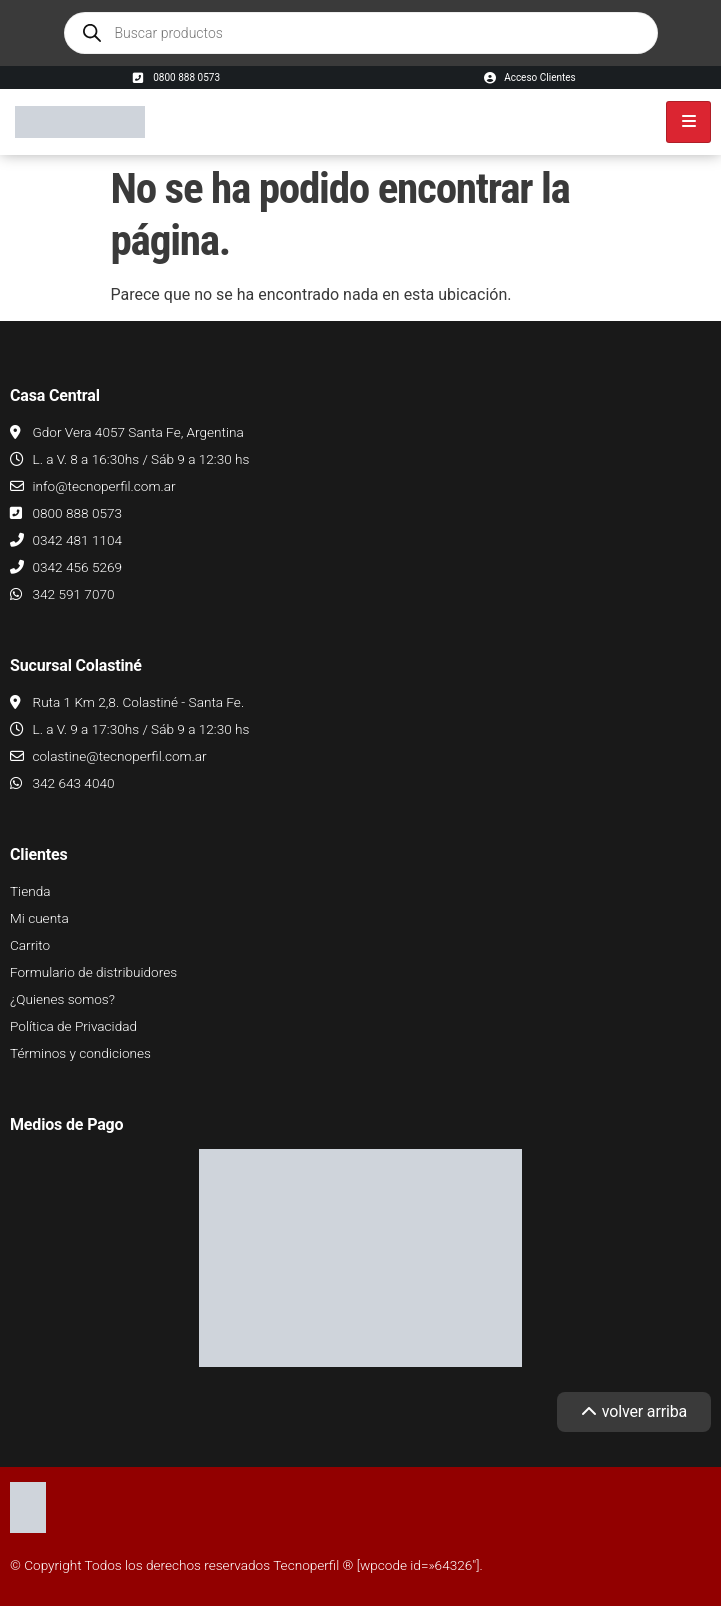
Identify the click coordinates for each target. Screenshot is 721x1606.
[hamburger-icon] (688, 122)
